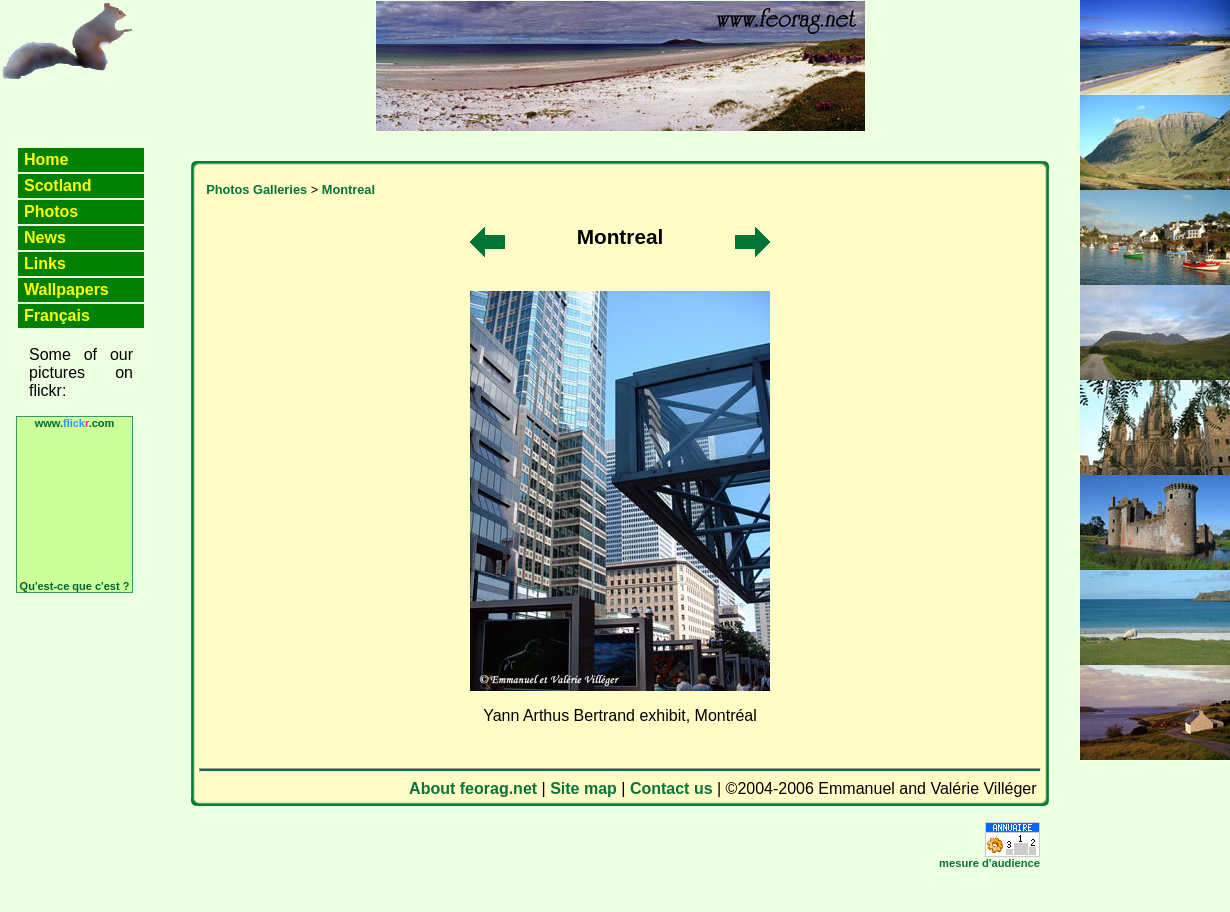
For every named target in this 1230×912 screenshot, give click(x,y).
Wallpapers (66, 289)
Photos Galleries (256, 189)
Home (46, 159)
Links (45, 263)
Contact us (671, 788)
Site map (583, 788)
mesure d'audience (989, 863)
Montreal (348, 189)
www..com (75, 423)
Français (57, 315)
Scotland (58, 185)
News (45, 237)
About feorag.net (473, 788)
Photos (51, 211)
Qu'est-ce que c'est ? (75, 586)
